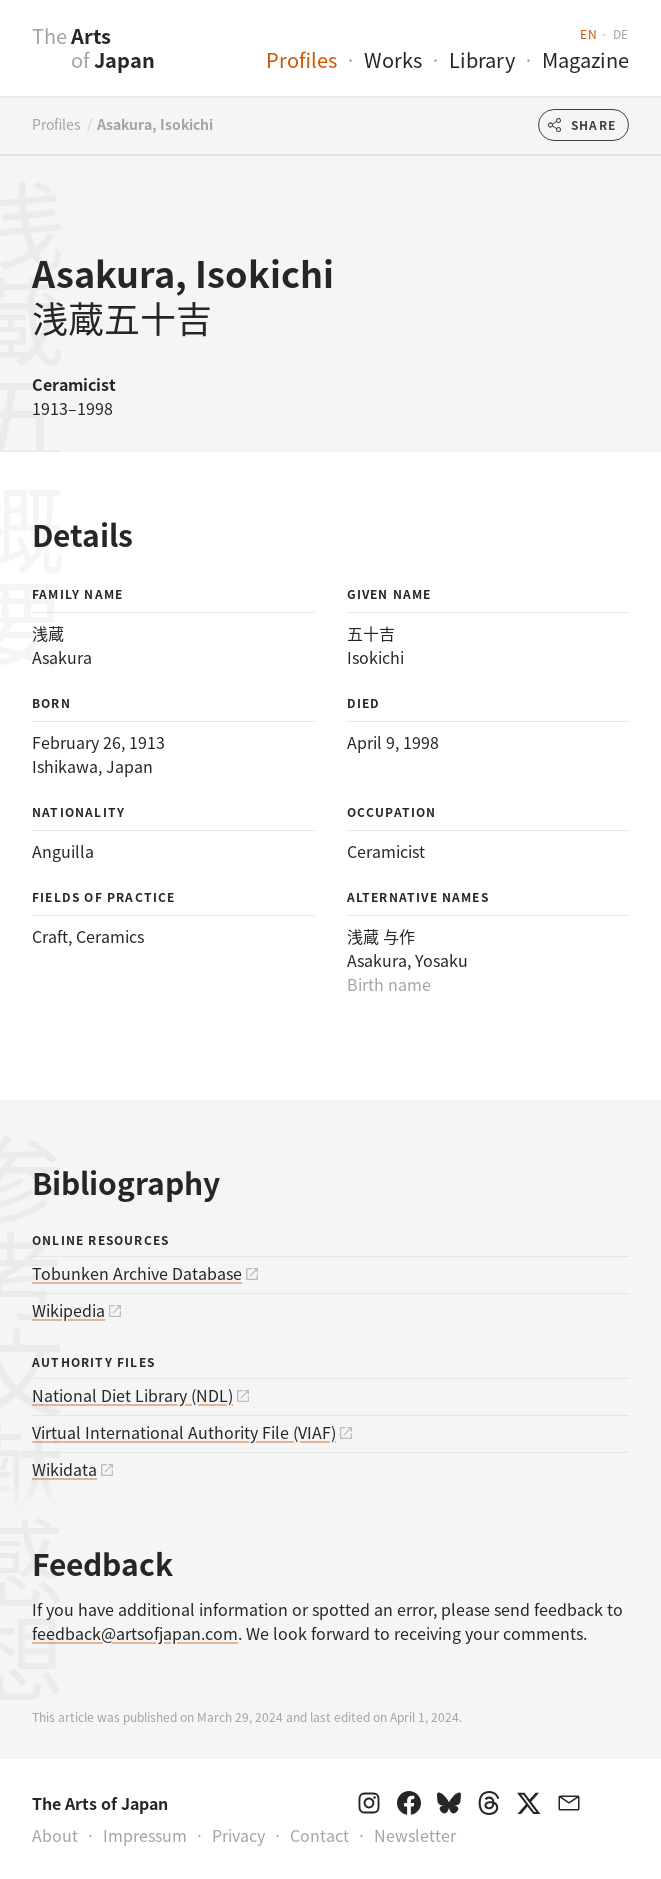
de (621, 33)
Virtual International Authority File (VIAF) (184, 1432)
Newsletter (415, 1835)
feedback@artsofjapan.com (135, 1633)
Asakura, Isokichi (155, 124)
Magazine (585, 59)
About (55, 1835)
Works (393, 59)
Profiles (301, 59)
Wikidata (64, 1469)
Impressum (145, 1835)
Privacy (238, 1835)
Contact (319, 1835)
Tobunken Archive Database (137, 1273)
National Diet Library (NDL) (132, 1395)
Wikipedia (68, 1310)
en (588, 33)
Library (482, 59)
